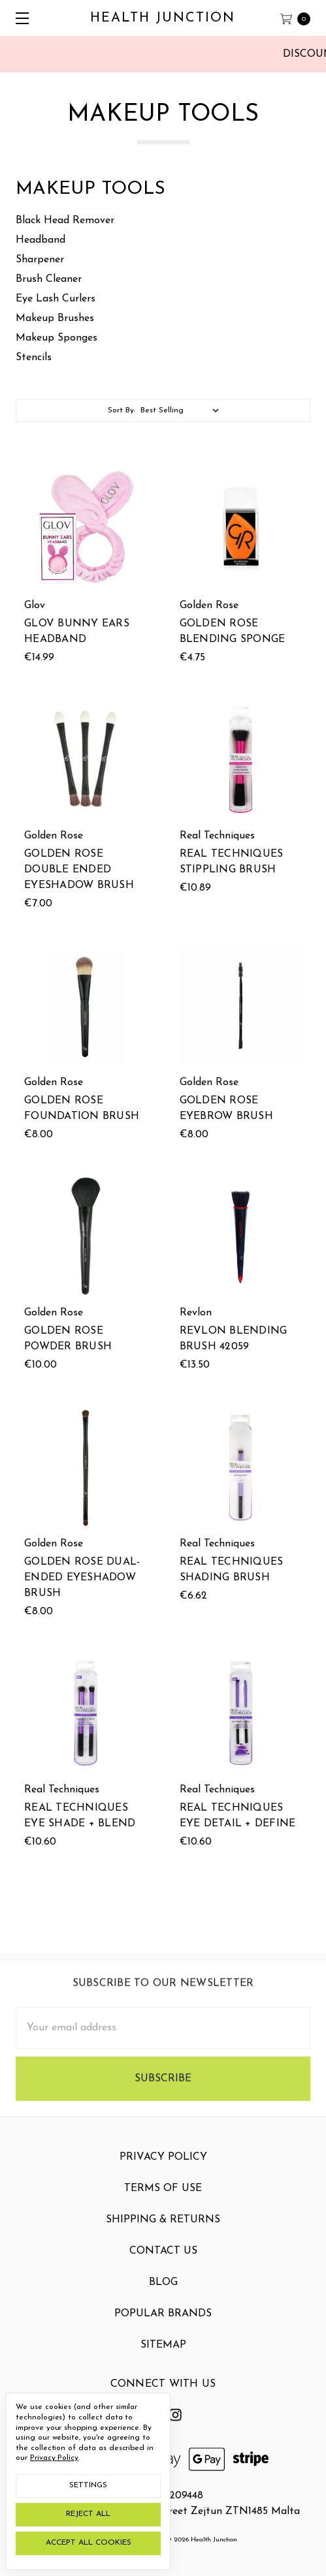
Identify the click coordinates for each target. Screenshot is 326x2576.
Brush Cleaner (49, 279)
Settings (88, 2485)
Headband (40, 240)
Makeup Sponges (56, 338)
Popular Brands (163, 2327)
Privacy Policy (163, 2170)
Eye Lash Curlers (55, 299)
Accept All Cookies (88, 2543)
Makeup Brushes (55, 318)
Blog (163, 2295)
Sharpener (40, 259)
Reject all (88, 2514)
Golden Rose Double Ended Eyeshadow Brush (79, 871)
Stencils (34, 357)
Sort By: (121, 410)
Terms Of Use (163, 2201)
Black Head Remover (65, 220)
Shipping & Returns (163, 2233)
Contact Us (163, 2264)
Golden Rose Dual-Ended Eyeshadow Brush (82, 1578)
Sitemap (163, 2358)
